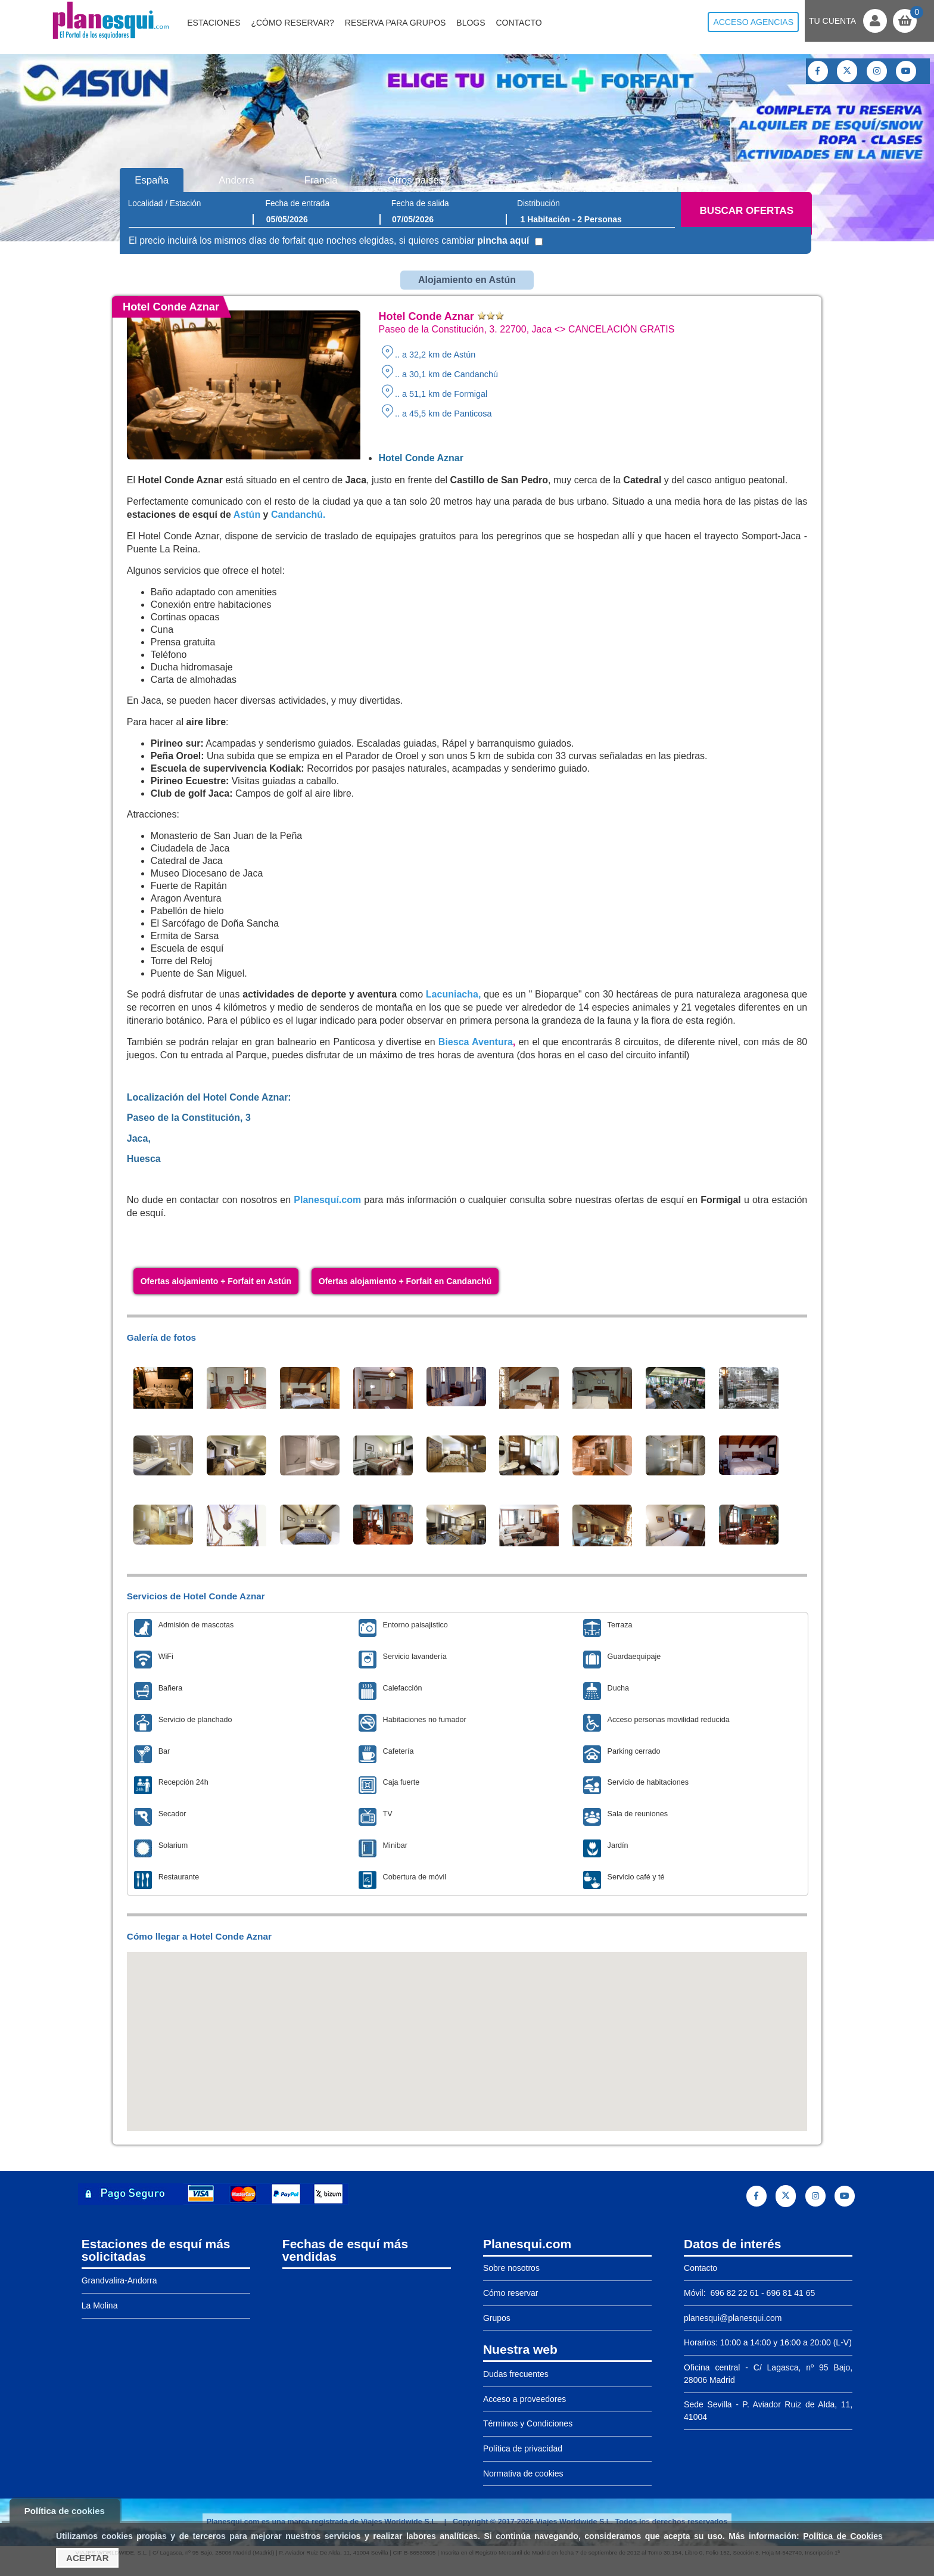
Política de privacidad (522, 2448)
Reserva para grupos (395, 22)
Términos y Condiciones (527, 2423)
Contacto (518, 22)
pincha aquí (503, 240)
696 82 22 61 (733, 2293)
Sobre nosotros (511, 2268)
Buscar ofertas (746, 210)
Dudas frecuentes (516, 2374)
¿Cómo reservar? (292, 22)
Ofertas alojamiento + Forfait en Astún (216, 1281)
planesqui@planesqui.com (733, 2318)
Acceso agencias (753, 22)
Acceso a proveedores (524, 2399)
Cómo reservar (510, 2293)
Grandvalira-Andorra (119, 2280)
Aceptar (87, 2558)
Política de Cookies (843, 2536)
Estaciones (213, 22)
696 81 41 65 (791, 2293)
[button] (467, 2030)
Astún (247, 514)
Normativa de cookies (523, 2473)
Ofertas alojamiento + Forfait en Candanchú (405, 1281)
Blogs (470, 22)
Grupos (496, 2318)
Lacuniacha (452, 994)
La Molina (100, 2305)
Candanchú (297, 514)
